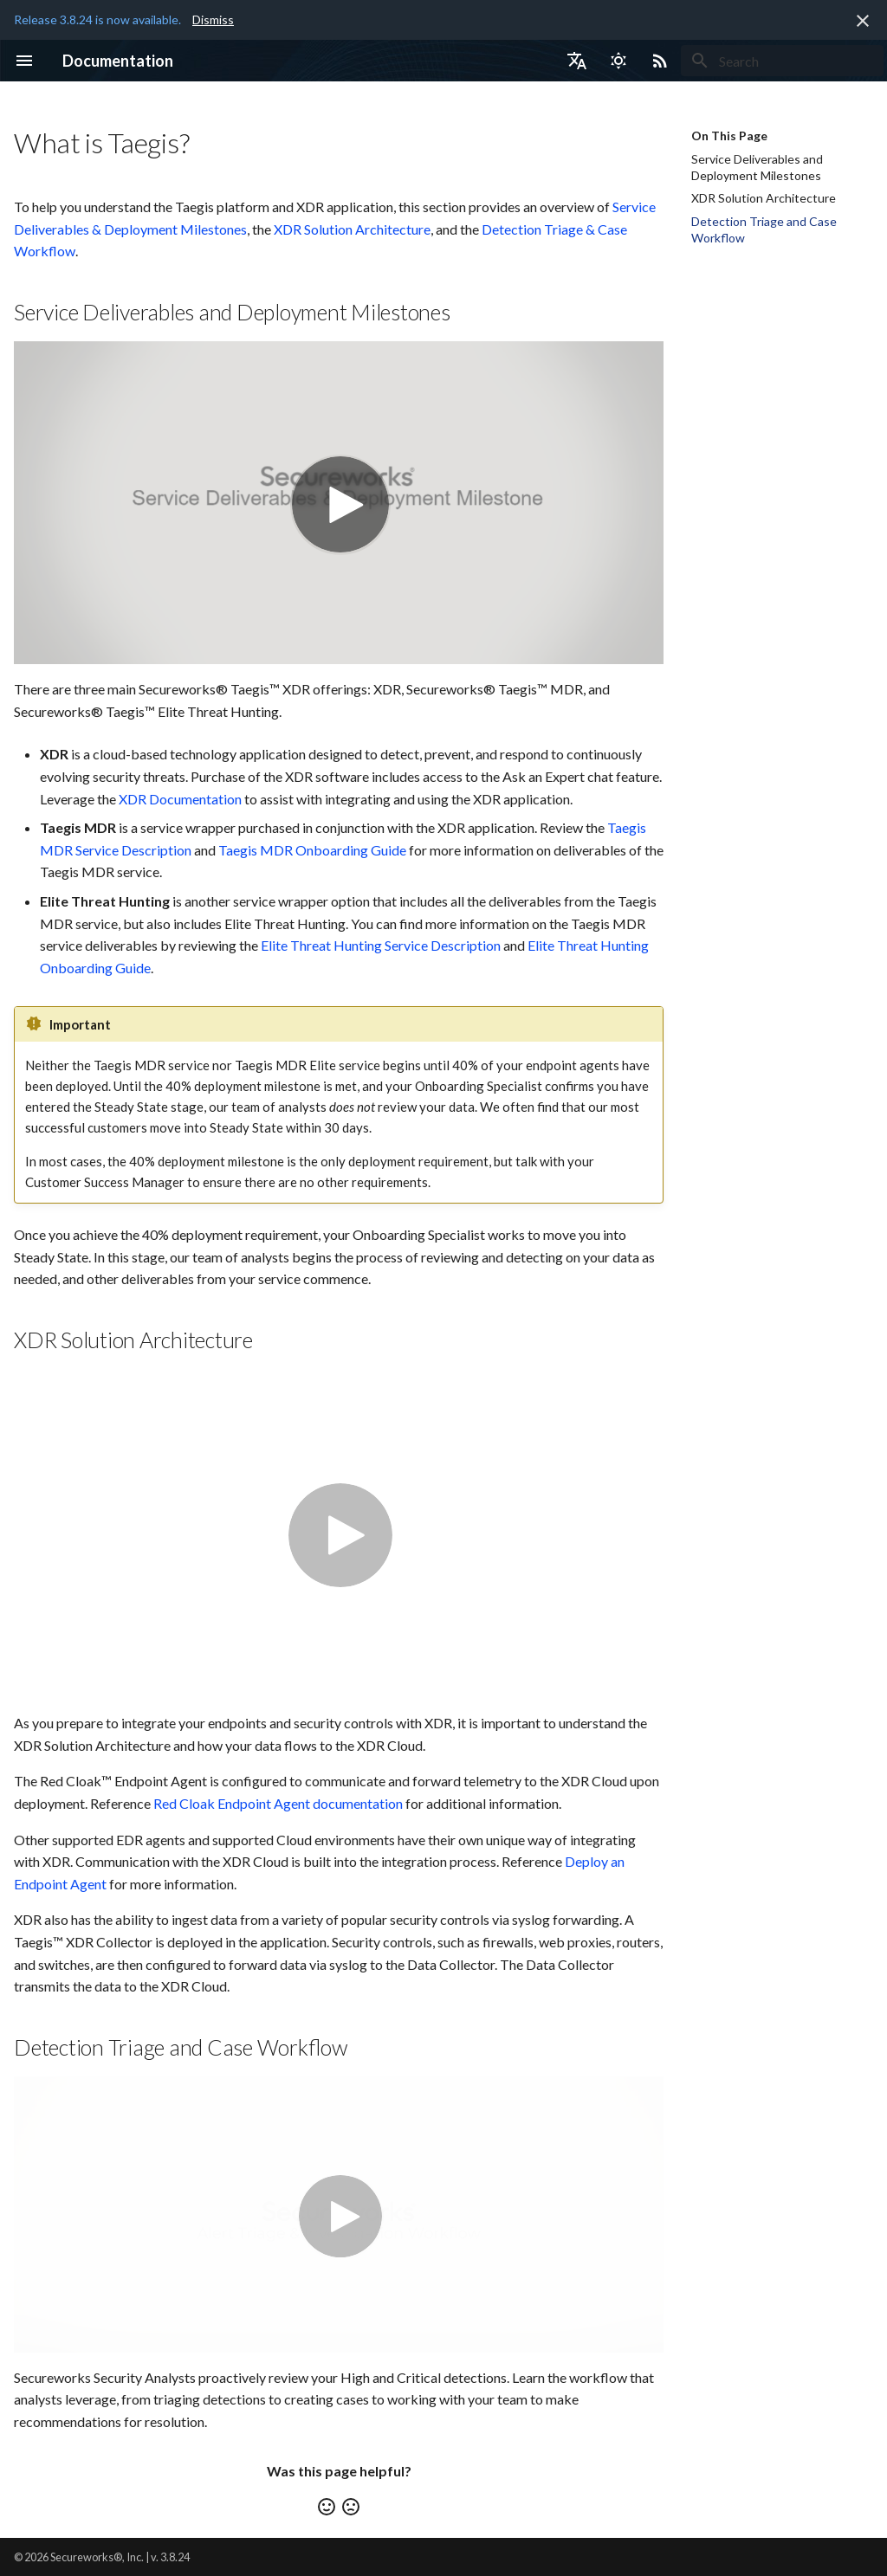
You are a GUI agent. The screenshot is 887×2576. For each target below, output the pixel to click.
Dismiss (213, 19)
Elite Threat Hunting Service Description (381, 945)
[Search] (782, 60)
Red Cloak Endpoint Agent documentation (278, 1803)
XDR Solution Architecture (352, 229)
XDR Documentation (180, 799)
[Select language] (577, 60)
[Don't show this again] (862, 20)
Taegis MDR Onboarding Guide (312, 850)
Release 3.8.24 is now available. (97, 19)
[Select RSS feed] (660, 60)
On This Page (729, 135)
